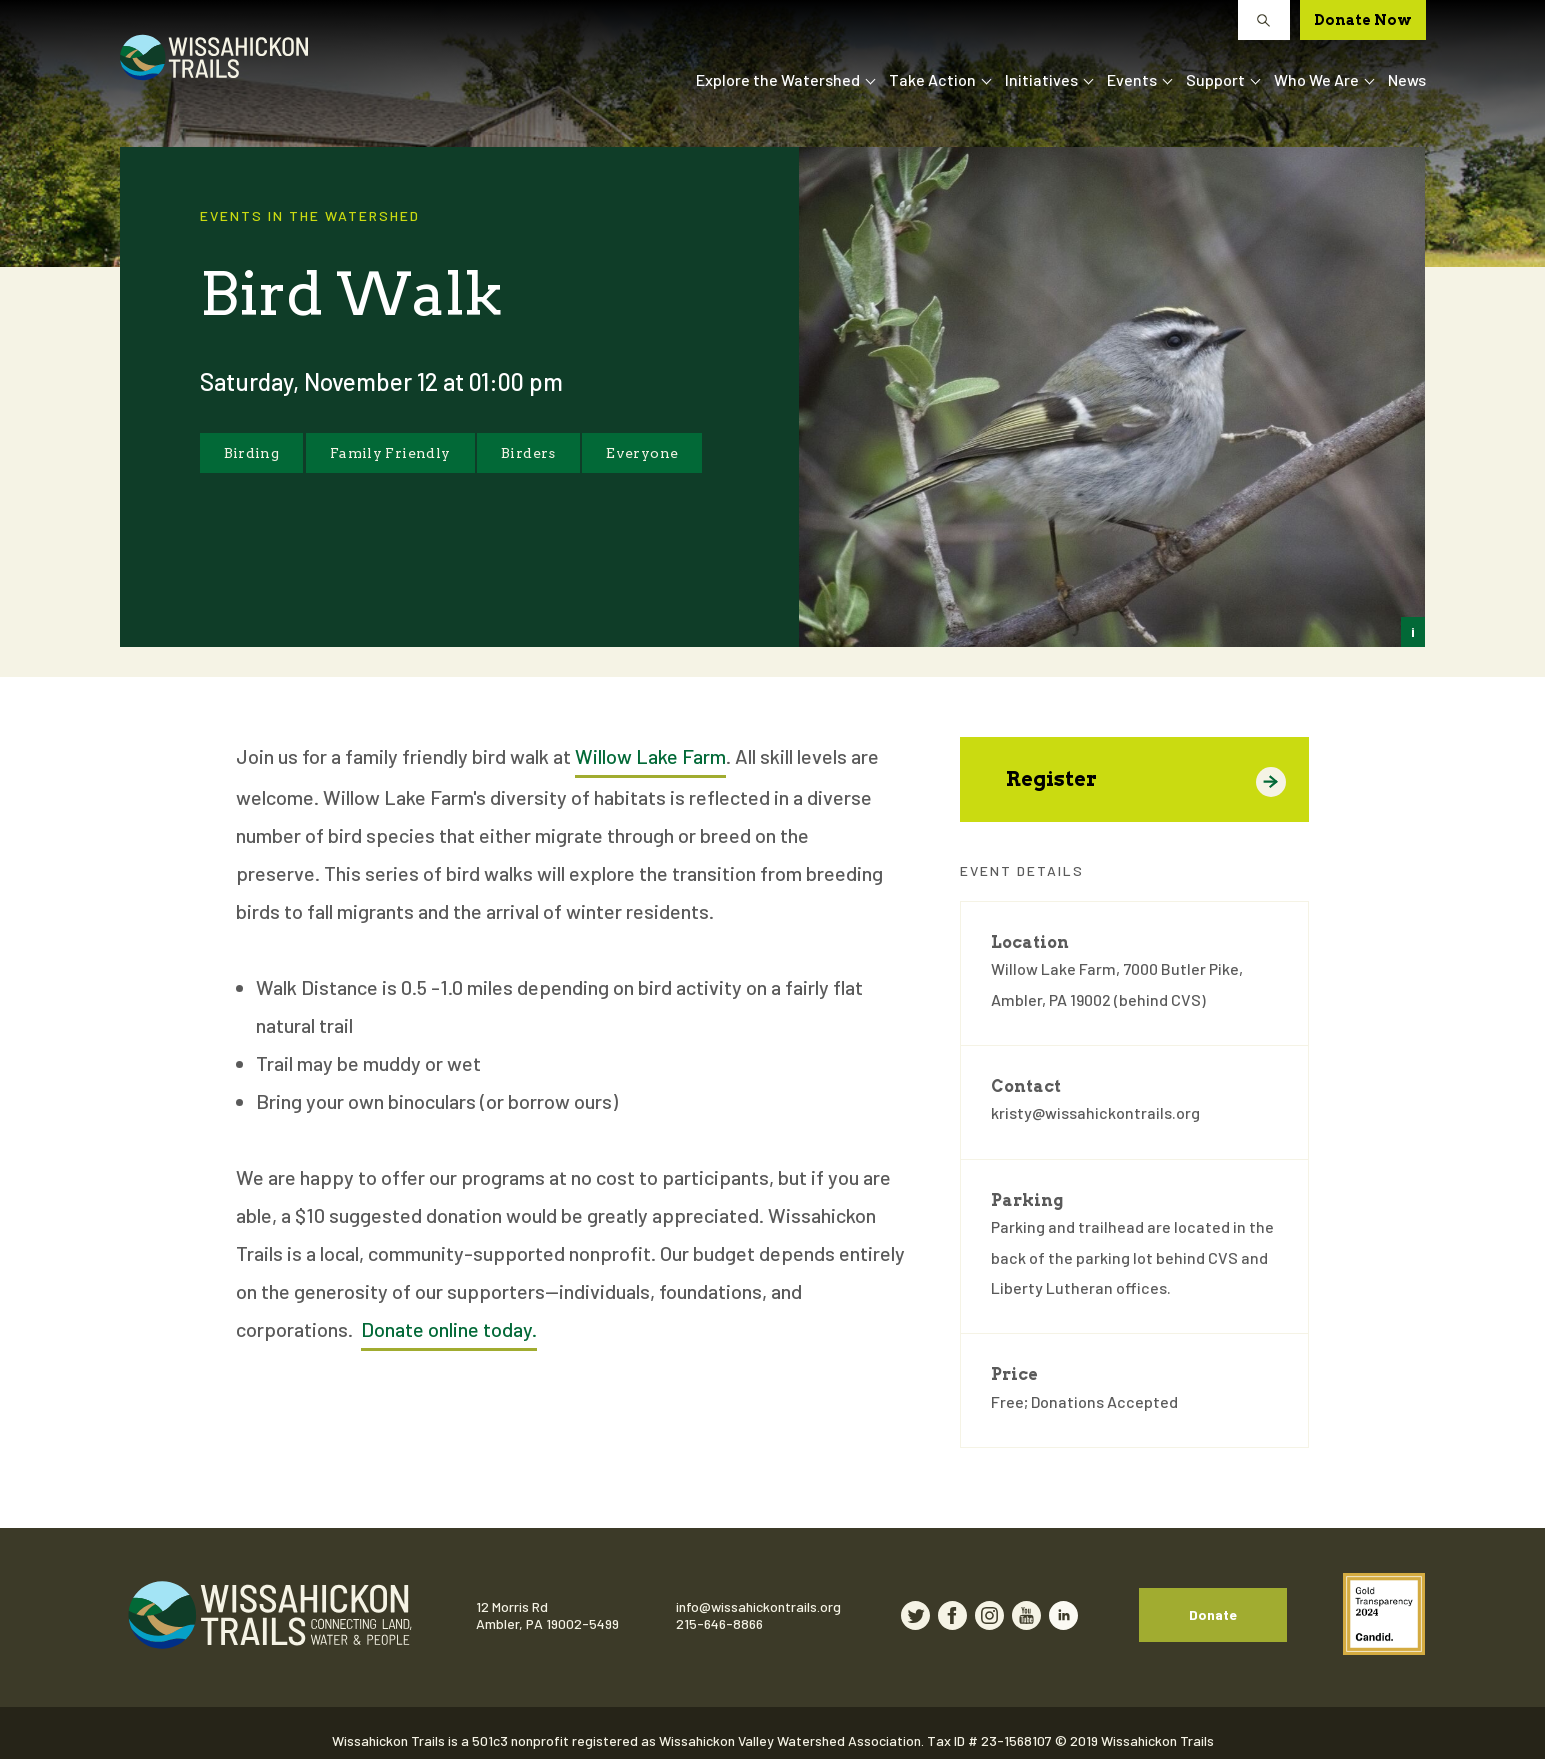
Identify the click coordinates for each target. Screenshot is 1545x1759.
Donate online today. (449, 1329)
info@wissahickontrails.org (791, 1598)
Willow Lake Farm (650, 756)
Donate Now (1363, 20)
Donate (1279, 1606)
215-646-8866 (752, 1615)
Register (1146, 782)
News (1407, 79)
